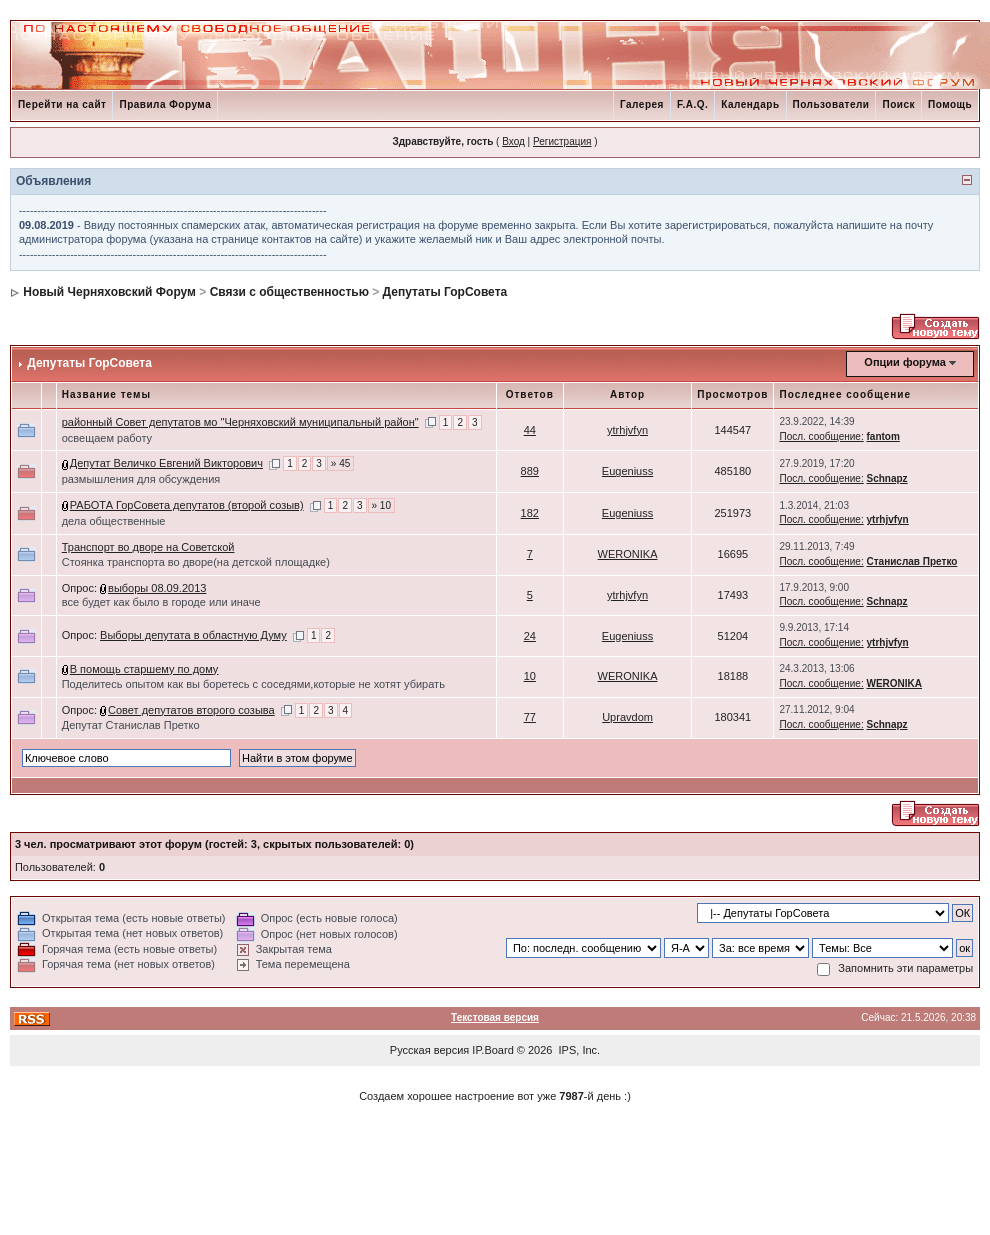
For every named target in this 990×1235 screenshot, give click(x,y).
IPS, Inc (578, 1050)
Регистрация (562, 141)
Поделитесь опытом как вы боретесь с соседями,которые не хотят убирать (253, 684)
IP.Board (492, 1050)
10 (530, 676)
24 (530, 636)
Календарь (750, 104)
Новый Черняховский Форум (109, 292)
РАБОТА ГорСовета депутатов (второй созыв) (187, 505)
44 (530, 430)
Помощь (950, 104)
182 (530, 513)
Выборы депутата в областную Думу (193, 635)
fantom (882, 436)
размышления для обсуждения (141, 479)
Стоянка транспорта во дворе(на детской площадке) (196, 562)
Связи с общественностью (289, 292)
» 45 (340, 463)
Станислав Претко (911, 561)
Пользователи (831, 104)
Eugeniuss (627, 471)
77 (530, 717)
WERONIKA (628, 554)
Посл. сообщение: (821, 436)
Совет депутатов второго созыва (191, 710)
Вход (513, 141)
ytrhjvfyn (627, 430)
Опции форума (904, 362)
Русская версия (429, 1050)
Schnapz (886, 478)
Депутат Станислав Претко (131, 725)
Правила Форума (165, 104)
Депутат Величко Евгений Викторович (166, 463)
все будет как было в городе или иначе (161, 602)
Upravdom (627, 717)
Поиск (898, 104)
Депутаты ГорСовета (445, 292)
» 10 (381, 505)
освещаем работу (107, 438)
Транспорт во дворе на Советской (148, 547)
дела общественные (114, 521)
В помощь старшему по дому (144, 669)
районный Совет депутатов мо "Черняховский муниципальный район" (240, 422)
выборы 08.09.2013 (157, 588)
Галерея (642, 104)
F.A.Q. (692, 104)
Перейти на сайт (62, 104)
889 (530, 471)
